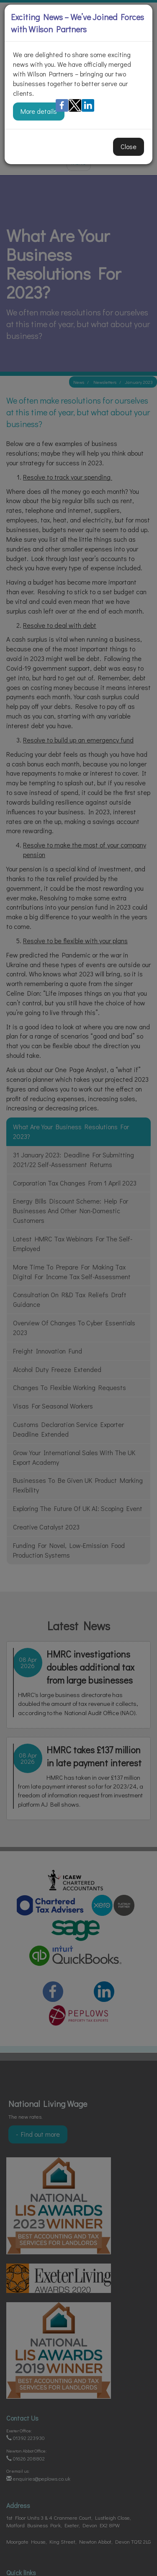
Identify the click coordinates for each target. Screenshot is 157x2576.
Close (128, 146)
